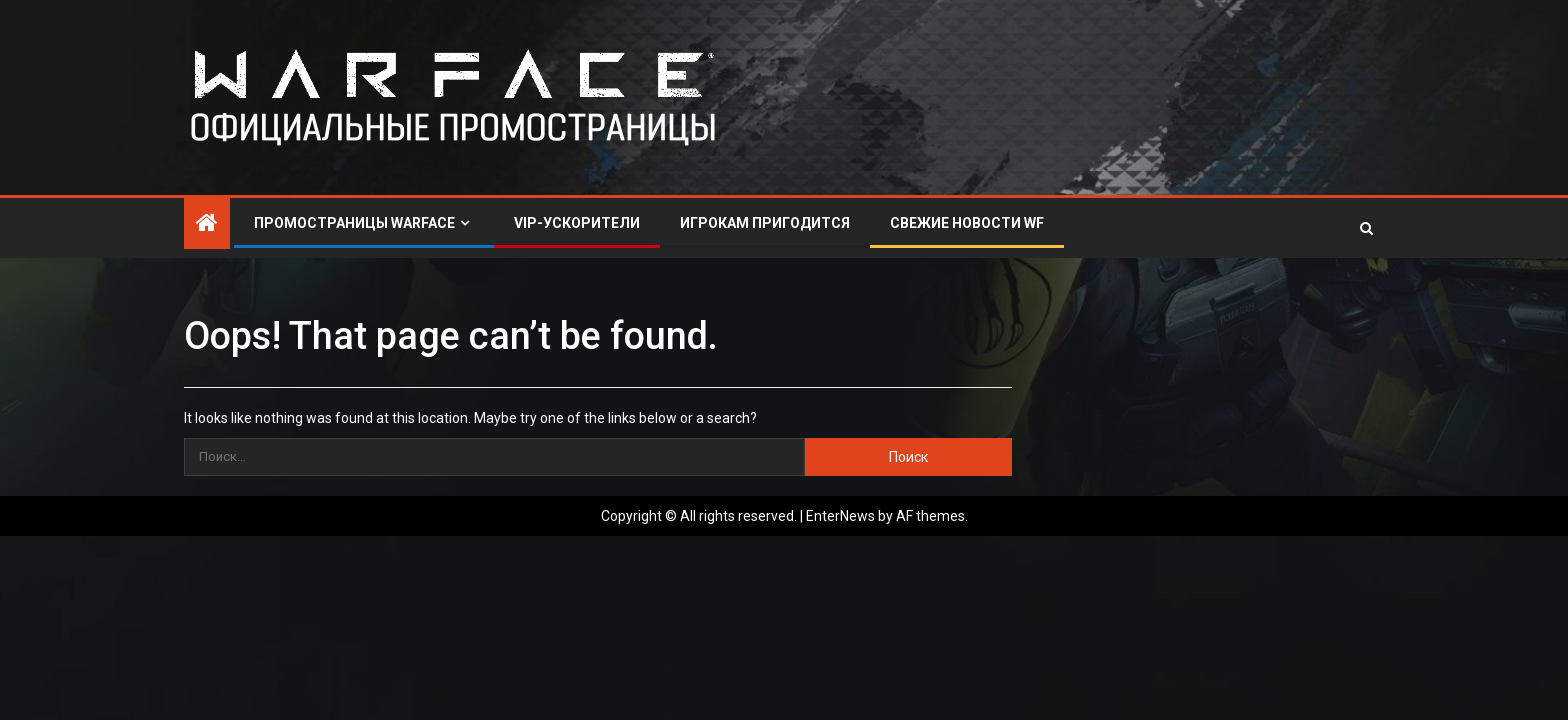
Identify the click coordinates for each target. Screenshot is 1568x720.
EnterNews (840, 516)
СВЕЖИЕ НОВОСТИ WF (967, 223)
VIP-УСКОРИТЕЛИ (577, 223)
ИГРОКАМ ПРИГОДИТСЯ (765, 223)
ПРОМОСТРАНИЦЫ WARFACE (354, 223)
